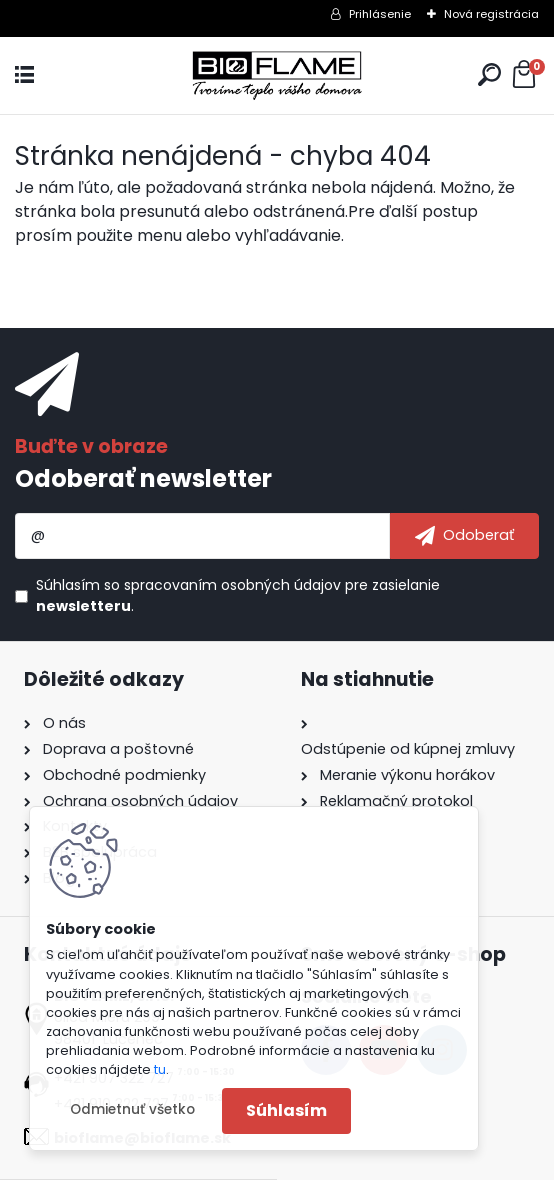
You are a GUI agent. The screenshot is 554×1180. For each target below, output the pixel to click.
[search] (489, 74)
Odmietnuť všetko (132, 1109)
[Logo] (277, 75)
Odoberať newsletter (143, 478)
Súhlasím (286, 1110)
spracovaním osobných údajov (232, 585)
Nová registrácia (491, 14)
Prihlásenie (380, 14)
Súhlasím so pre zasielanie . (238, 595)
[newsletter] (464, 536)
